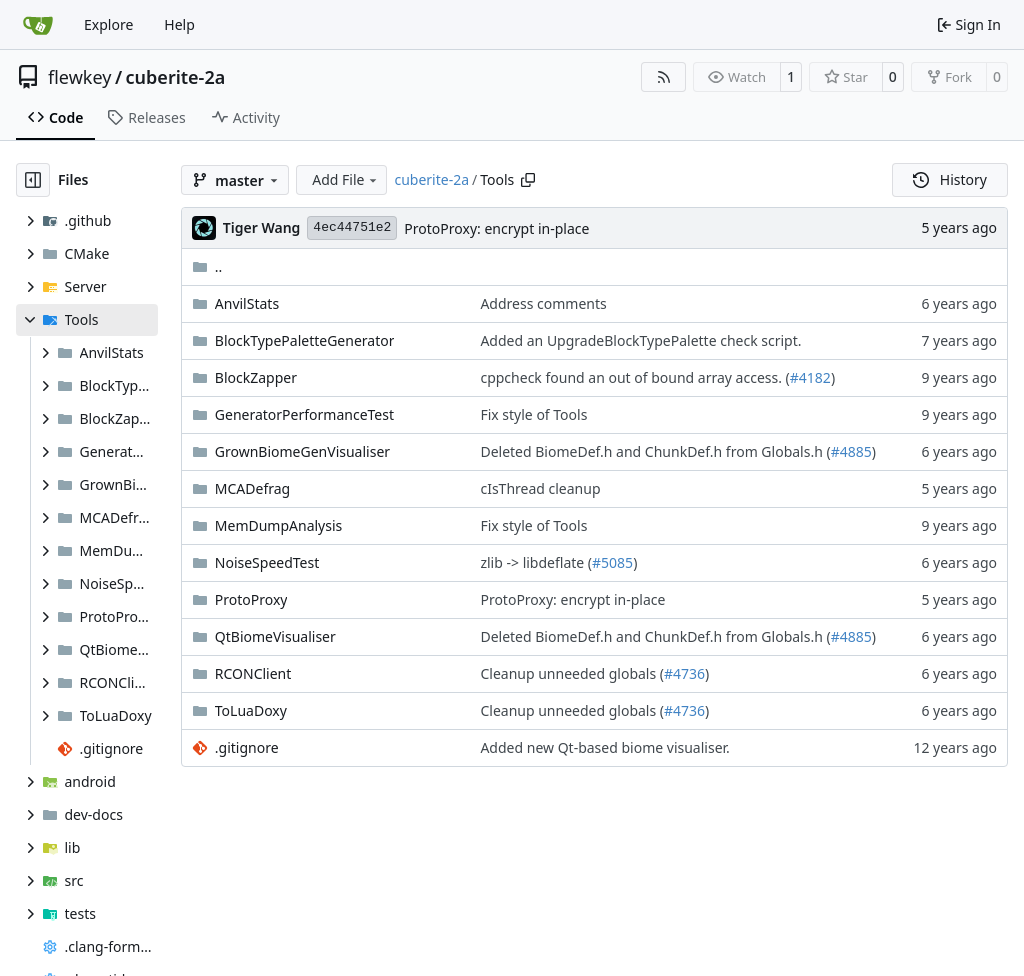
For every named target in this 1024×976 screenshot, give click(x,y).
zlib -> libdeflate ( (536, 562)
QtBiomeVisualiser (275, 636)
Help (179, 24)
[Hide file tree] (33, 180)
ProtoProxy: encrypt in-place (496, 228)
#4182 (810, 377)
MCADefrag (252, 488)
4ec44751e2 (352, 227)
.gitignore (247, 747)
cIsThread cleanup (540, 488)
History (950, 179)
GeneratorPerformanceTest (304, 414)
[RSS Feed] (664, 77)
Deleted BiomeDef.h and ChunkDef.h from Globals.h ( (655, 451)
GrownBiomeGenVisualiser (302, 451)
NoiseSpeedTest (267, 562)
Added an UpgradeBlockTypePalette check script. (640, 340)
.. (207, 266)
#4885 (851, 451)
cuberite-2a (176, 77)
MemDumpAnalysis (278, 525)
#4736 (684, 673)
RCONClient (253, 673)
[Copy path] (528, 180)
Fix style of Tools (533, 414)
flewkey (79, 77)
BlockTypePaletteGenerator (305, 340)
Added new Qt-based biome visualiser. (604, 747)
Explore (108, 24)
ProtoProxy (251, 599)
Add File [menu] (346, 179)
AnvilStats (247, 303)
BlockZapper (256, 377)
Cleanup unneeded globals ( (572, 673)
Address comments (543, 303)
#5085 (612, 562)
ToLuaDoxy (251, 710)
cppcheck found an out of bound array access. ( (634, 377)
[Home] (38, 25)
